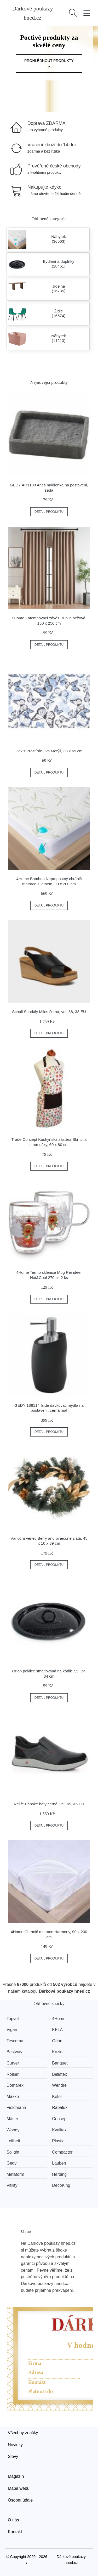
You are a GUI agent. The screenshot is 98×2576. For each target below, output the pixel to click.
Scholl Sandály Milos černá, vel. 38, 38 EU (49, 1011)
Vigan (12, 2029)
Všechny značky (23, 2432)
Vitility (12, 2185)
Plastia (58, 2141)
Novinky (15, 2445)
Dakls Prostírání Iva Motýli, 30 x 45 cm (49, 751)
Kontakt (15, 2532)
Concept (60, 2118)
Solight (13, 2152)
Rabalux (59, 2107)
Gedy (11, 2163)
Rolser (13, 2074)
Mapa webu (19, 2488)
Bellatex (59, 2074)
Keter (57, 2096)
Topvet (13, 2018)
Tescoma (15, 2041)
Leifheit (13, 2141)
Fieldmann (16, 2107)
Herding (59, 2174)
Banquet (60, 2063)
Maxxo (13, 2096)
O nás (13, 2520)
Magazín (16, 2476)
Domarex (15, 2085)
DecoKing (61, 2185)
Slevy (13, 2456)
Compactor (62, 2152)
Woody (13, 2130)
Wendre (59, 2085)
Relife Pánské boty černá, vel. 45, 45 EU (49, 1804)
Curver (13, 2063)
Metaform (15, 2174)
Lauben (59, 2163)
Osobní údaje (20, 2500)
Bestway (14, 2052)
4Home (59, 2018)
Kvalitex (59, 2130)
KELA (57, 2029)
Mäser (12, 2118)
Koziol (58, 2052)
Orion (57, 2041)
